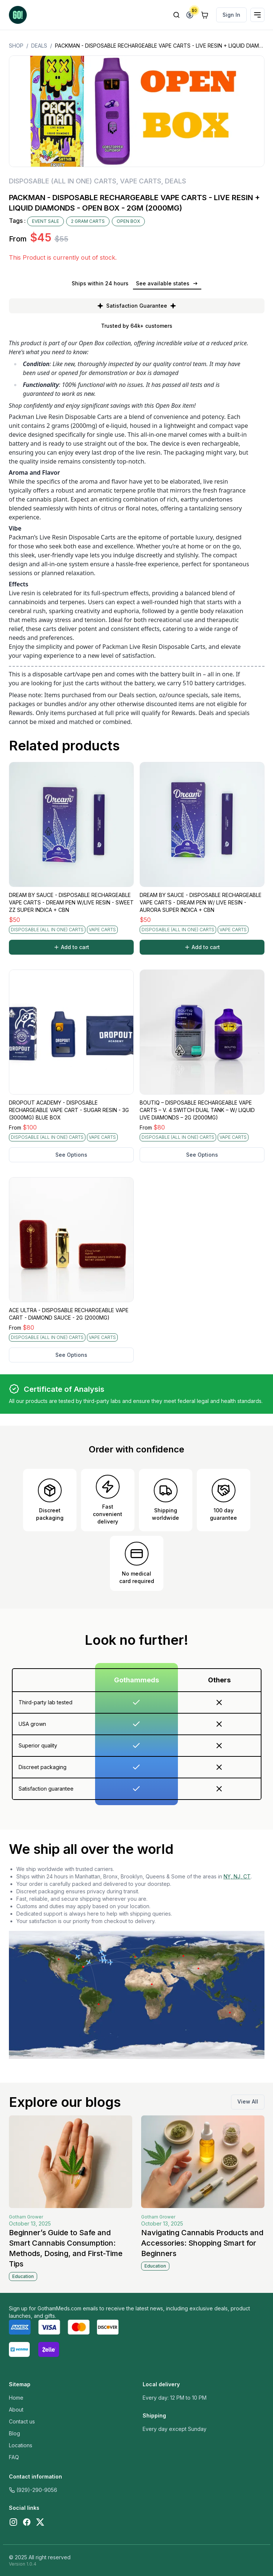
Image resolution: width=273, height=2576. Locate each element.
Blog (14, 2433)
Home (16, 2397)
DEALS (39, 45)
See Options (71, 1154)
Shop (16, 45)
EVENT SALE (45, 221)
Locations (20, 2445)
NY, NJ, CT (237, 1876)
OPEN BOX (128, 221)
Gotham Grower (26, 2217)
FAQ (14, 2457)
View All (247, 2101)
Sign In (231, 15)
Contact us (22, 2421)
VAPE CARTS (140, 181)
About (16, 2409)
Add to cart (71, 947)
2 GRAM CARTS (88, 221)
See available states (167, 283)
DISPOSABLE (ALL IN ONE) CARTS (62, 181)
